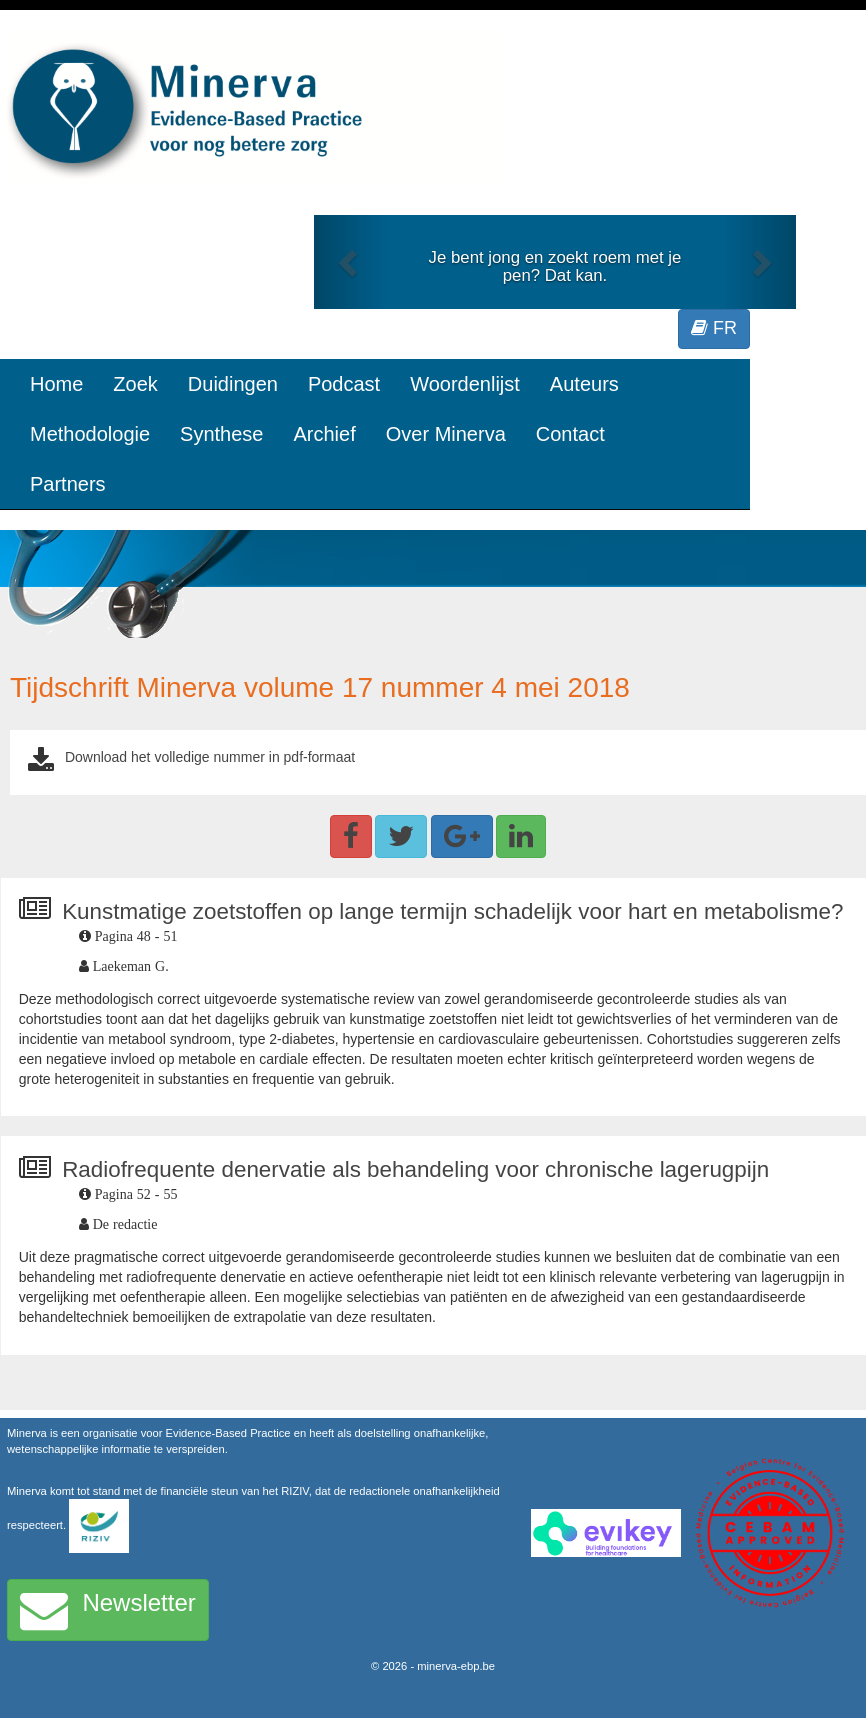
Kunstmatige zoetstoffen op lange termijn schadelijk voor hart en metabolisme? (452, 911)
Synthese (221, 434)
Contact (570, 434)
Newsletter (108, 1610)
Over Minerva (446, 434)
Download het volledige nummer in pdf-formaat (210, 757)
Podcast (344, 384)
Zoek (135, 384)
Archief (324, 434)
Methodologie (90, 434)
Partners (68, 484)
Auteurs (584, 384)
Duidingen (233, 384)
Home (56, 384)
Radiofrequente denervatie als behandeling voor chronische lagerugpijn (415, 1169)
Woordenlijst (465, 384)
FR (714, 328)
